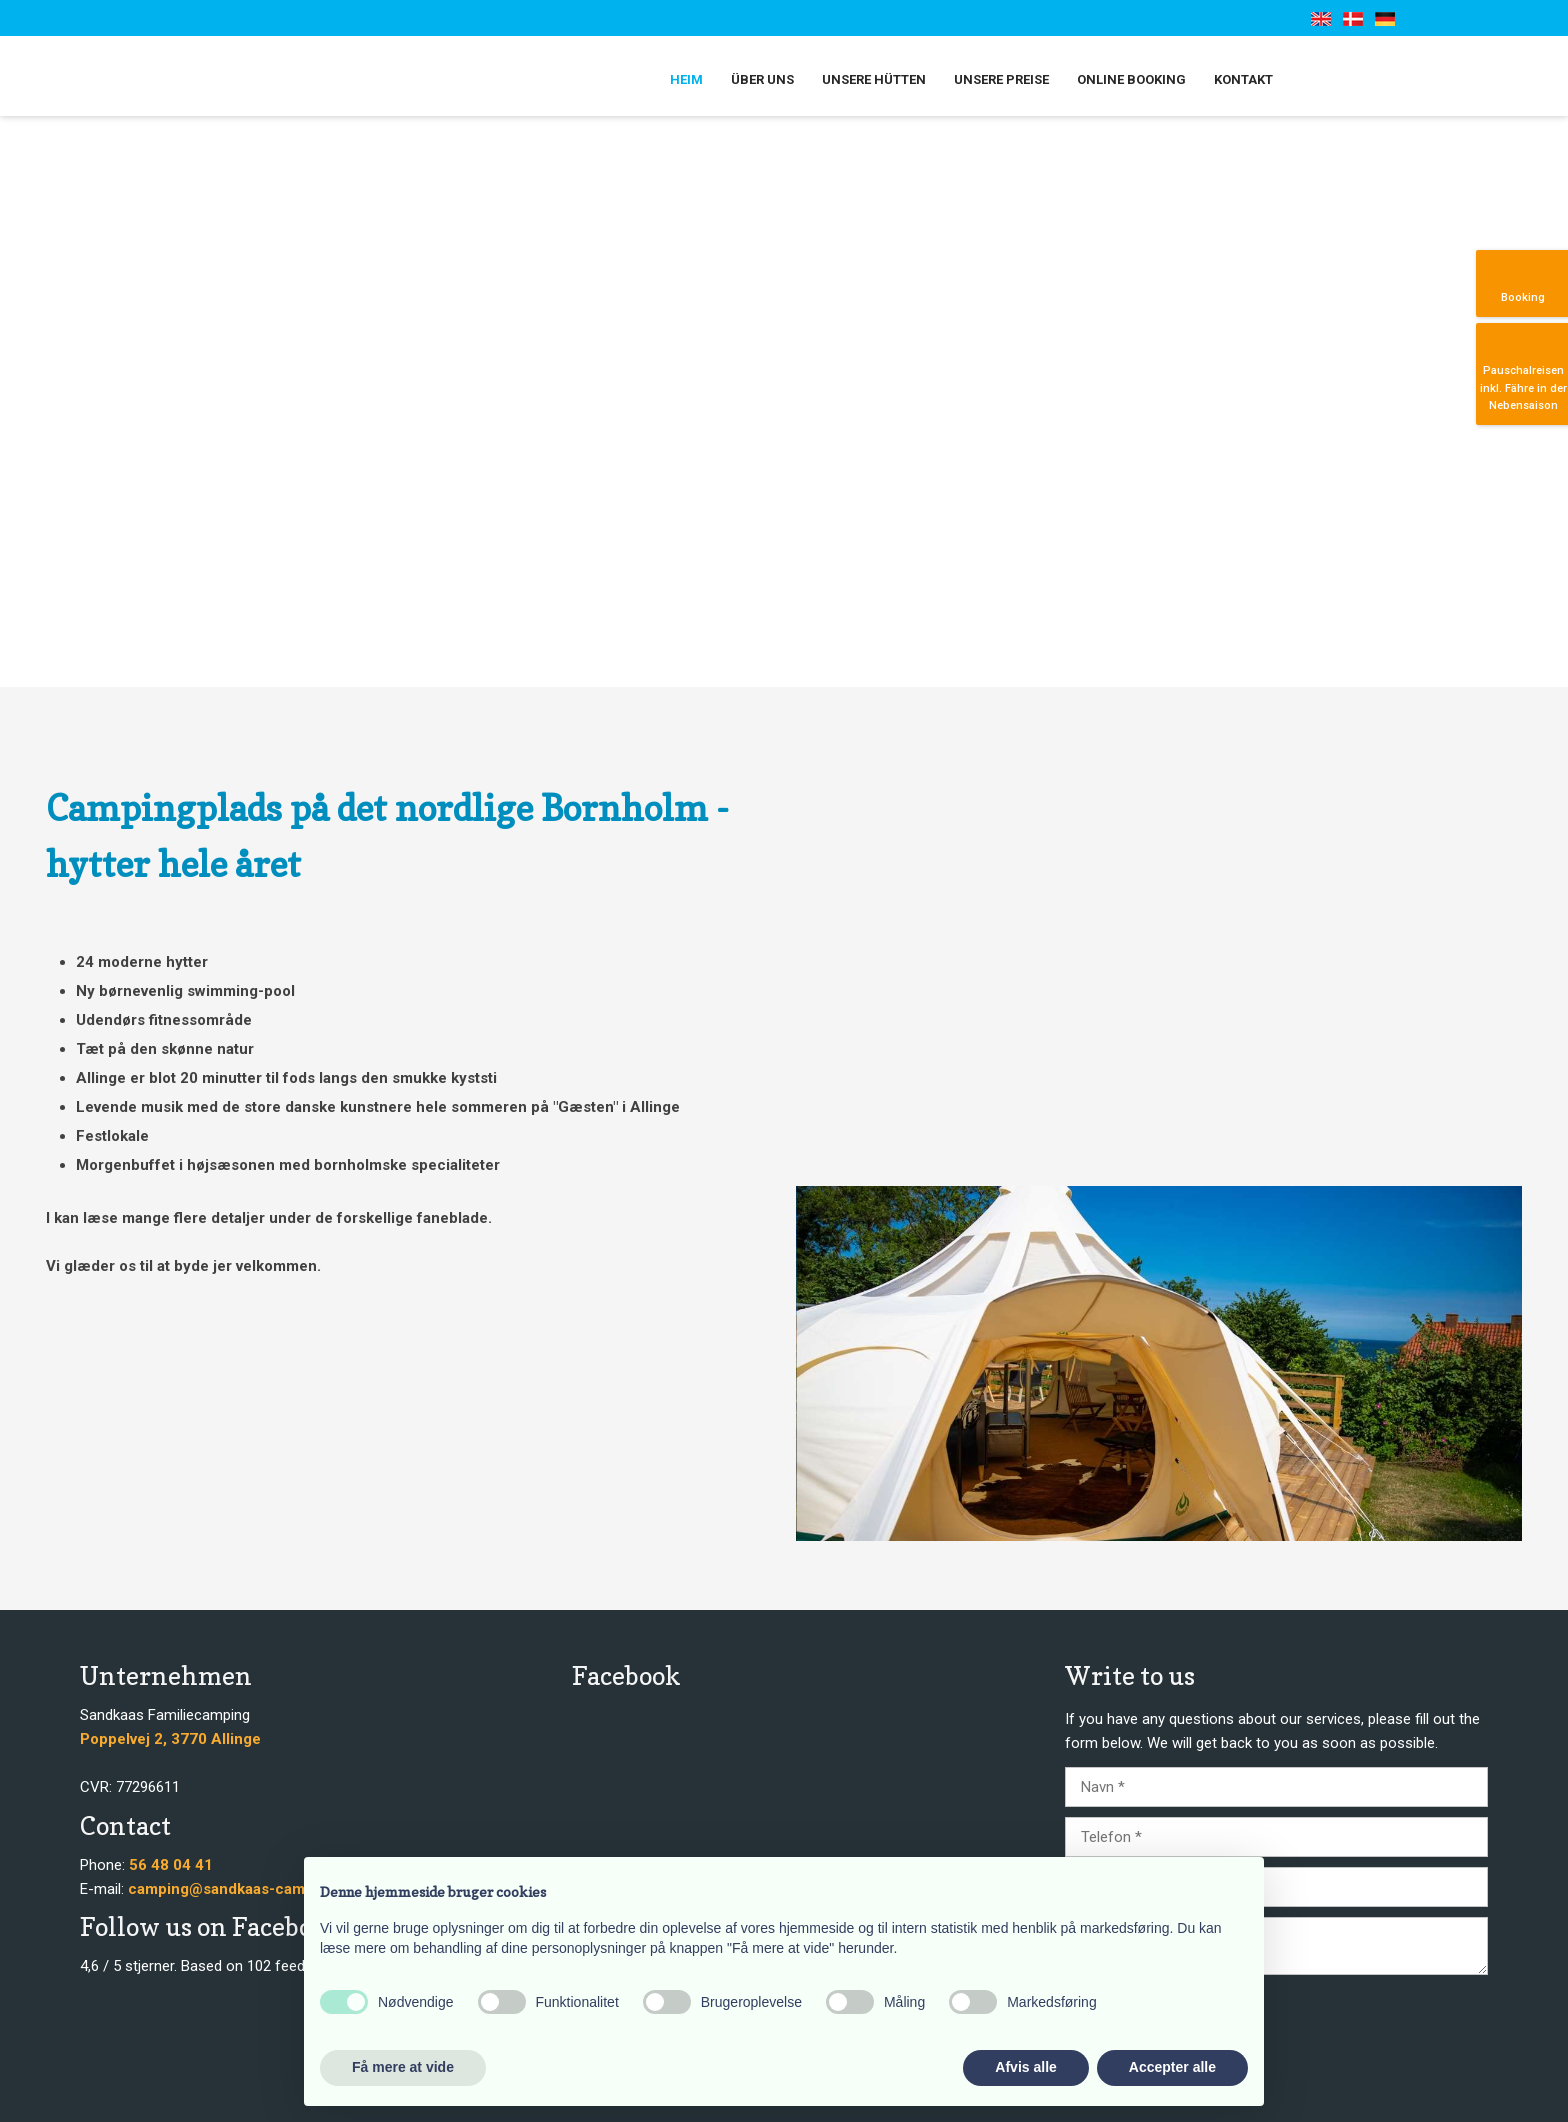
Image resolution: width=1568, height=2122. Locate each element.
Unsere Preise (1001, 79)
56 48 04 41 (171, 1865)
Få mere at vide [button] (403, 2067)
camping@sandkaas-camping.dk (242, 1889)
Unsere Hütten (874, 79)
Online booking (1131, 79)
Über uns (762, 79)
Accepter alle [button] (1172, 2067)
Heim (686, 79)
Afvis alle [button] (1025, 2067)
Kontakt (1243, 79)
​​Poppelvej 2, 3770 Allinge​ (170, 1739)
